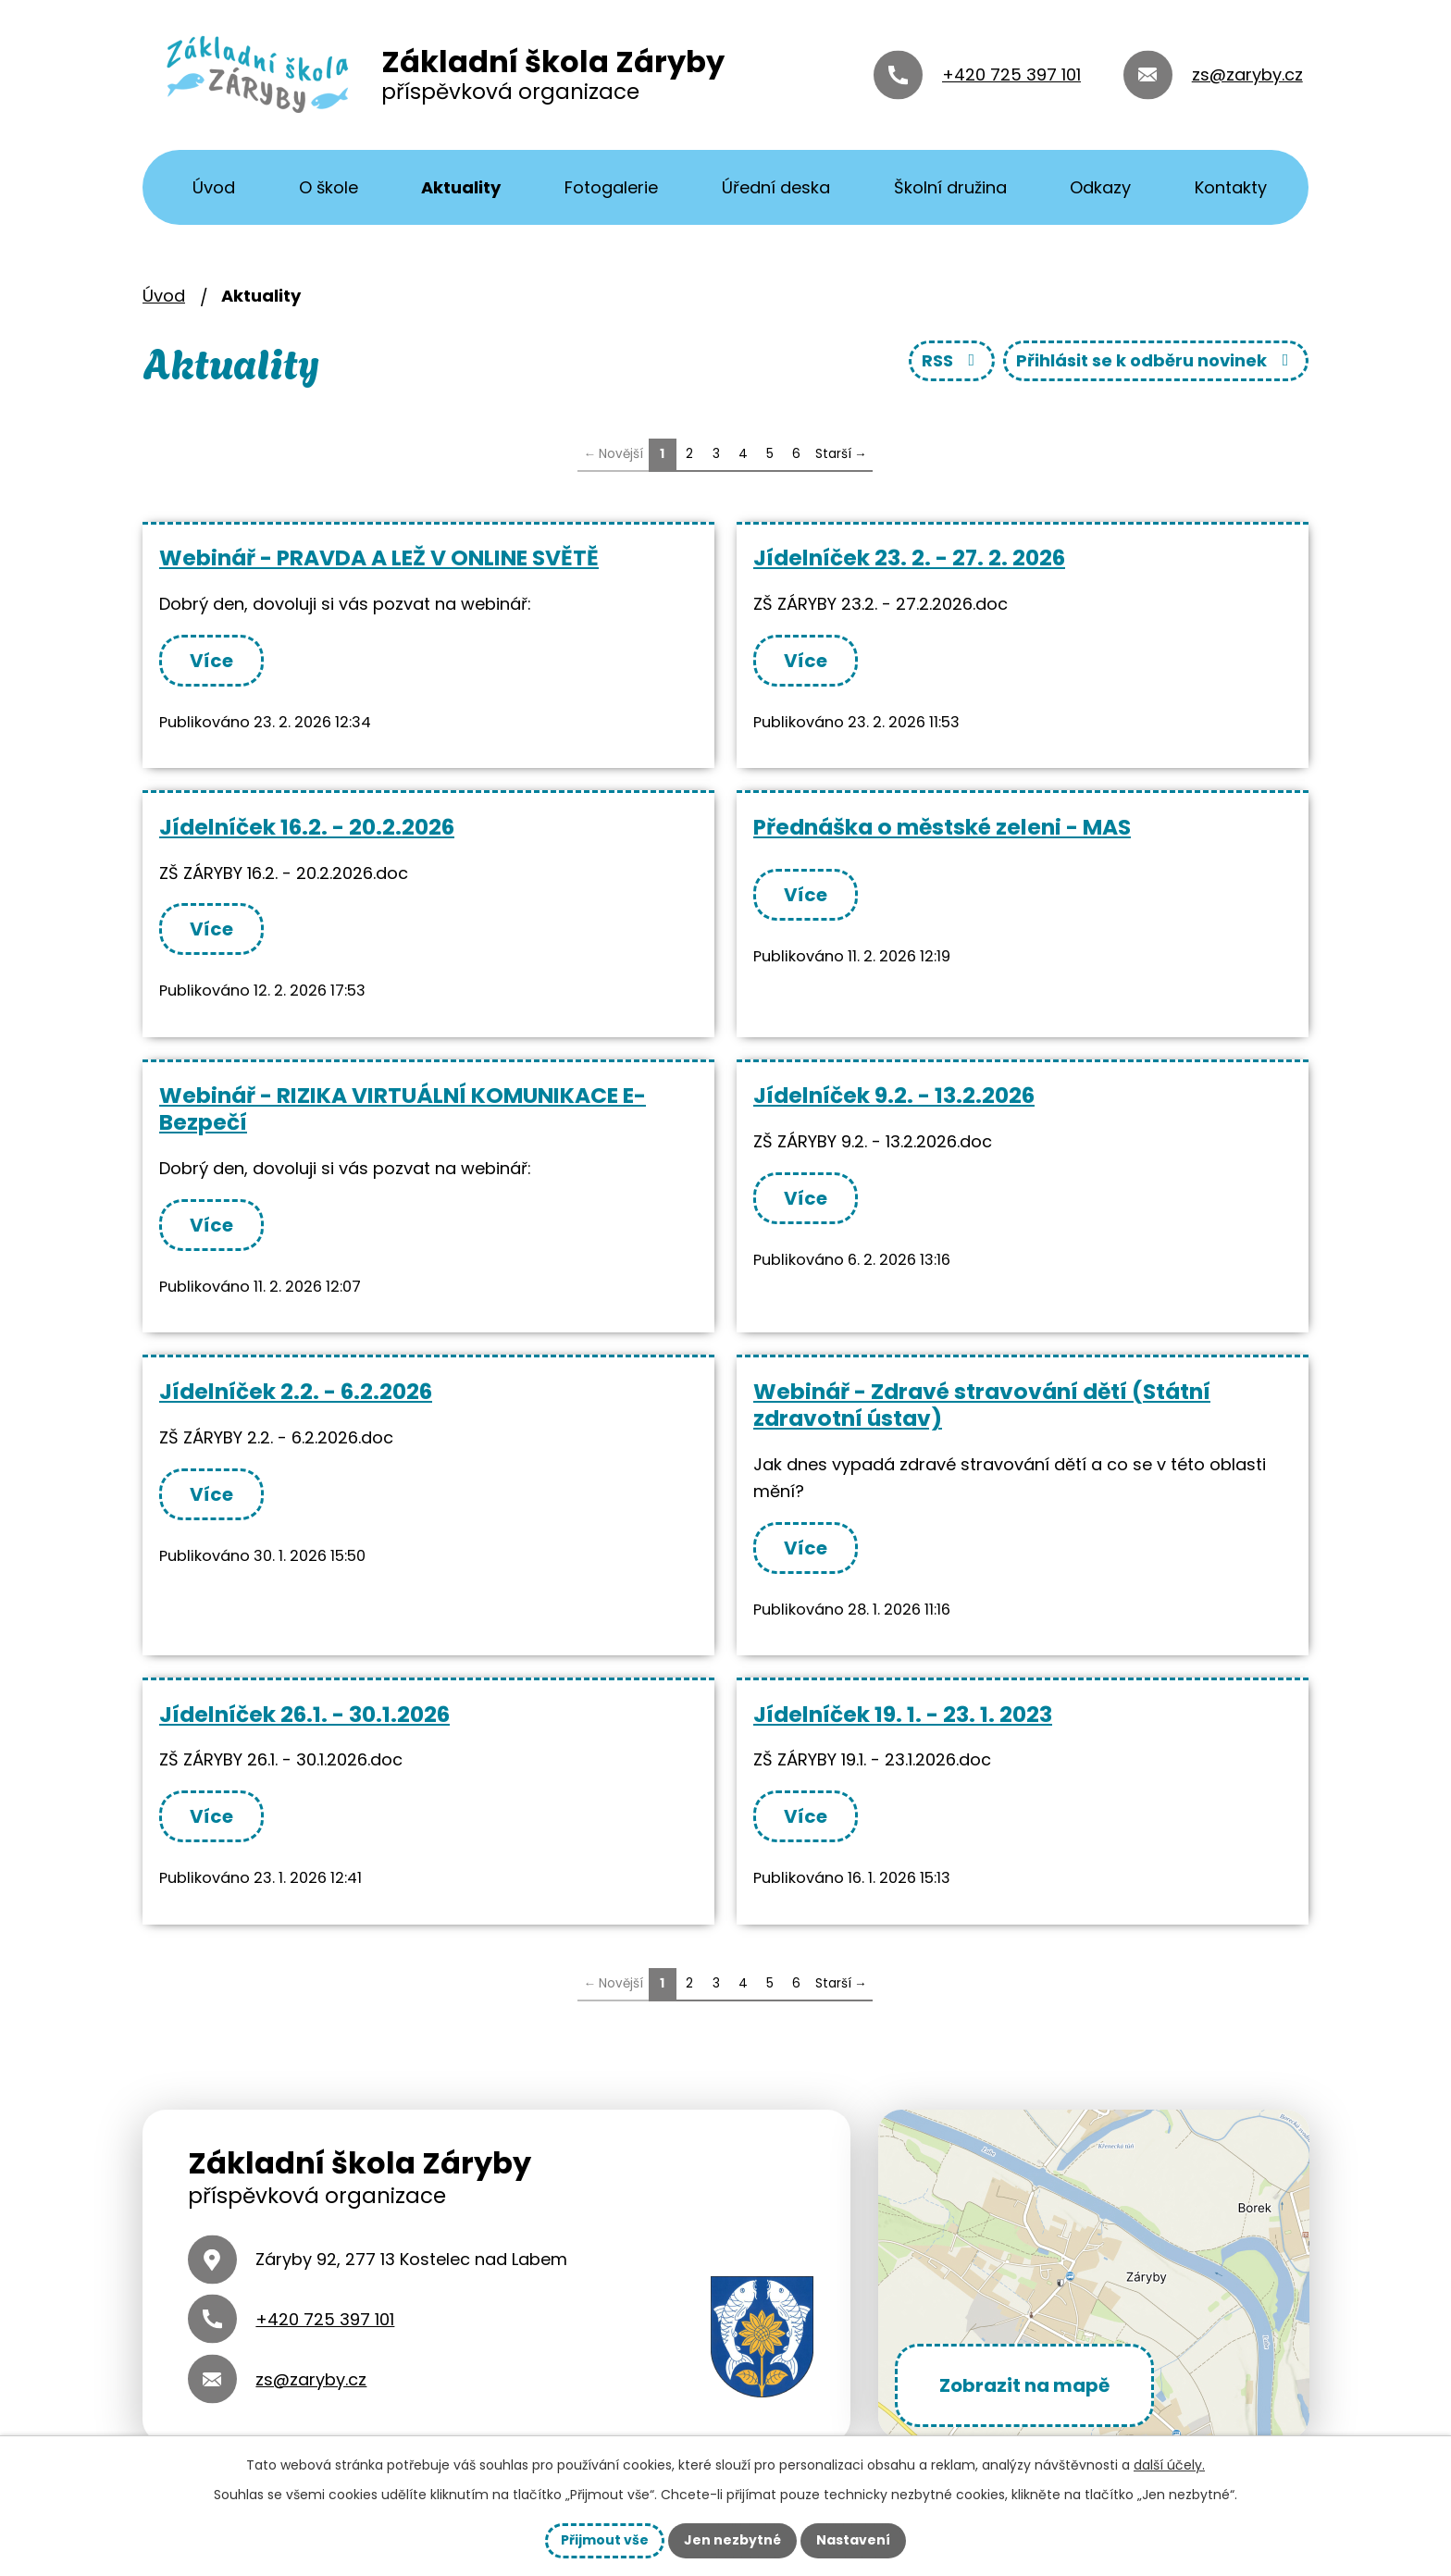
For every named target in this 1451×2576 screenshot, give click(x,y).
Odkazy (1100, 187)
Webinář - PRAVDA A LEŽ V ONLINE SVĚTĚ (379, 557)
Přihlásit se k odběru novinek (1156, 360)
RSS (952, 360)
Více (211, 661)
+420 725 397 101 (1011, 74)
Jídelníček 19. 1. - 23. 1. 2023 (902, 1714)
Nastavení (853, 2540)
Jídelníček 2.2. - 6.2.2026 (295, 1391)
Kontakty (1231, 187)
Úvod (213, 187)
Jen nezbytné (732, 2540)
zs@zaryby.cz (1247, 74)
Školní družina (950, 187)
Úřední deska (776, 187)
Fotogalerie (611, 187)
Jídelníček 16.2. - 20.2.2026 (306, 826)
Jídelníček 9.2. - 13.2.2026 (894, 1095)
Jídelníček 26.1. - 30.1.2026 (304, 1714)
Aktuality (461, 187)
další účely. (1169, 2465)
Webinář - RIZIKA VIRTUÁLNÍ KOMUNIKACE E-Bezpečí (402, 1108)
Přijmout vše (605, 2540)
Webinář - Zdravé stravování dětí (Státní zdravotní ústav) (981, 1404)
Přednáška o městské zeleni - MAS (942, 826)
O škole (328, 187)
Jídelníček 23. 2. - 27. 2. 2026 (909, 557)
